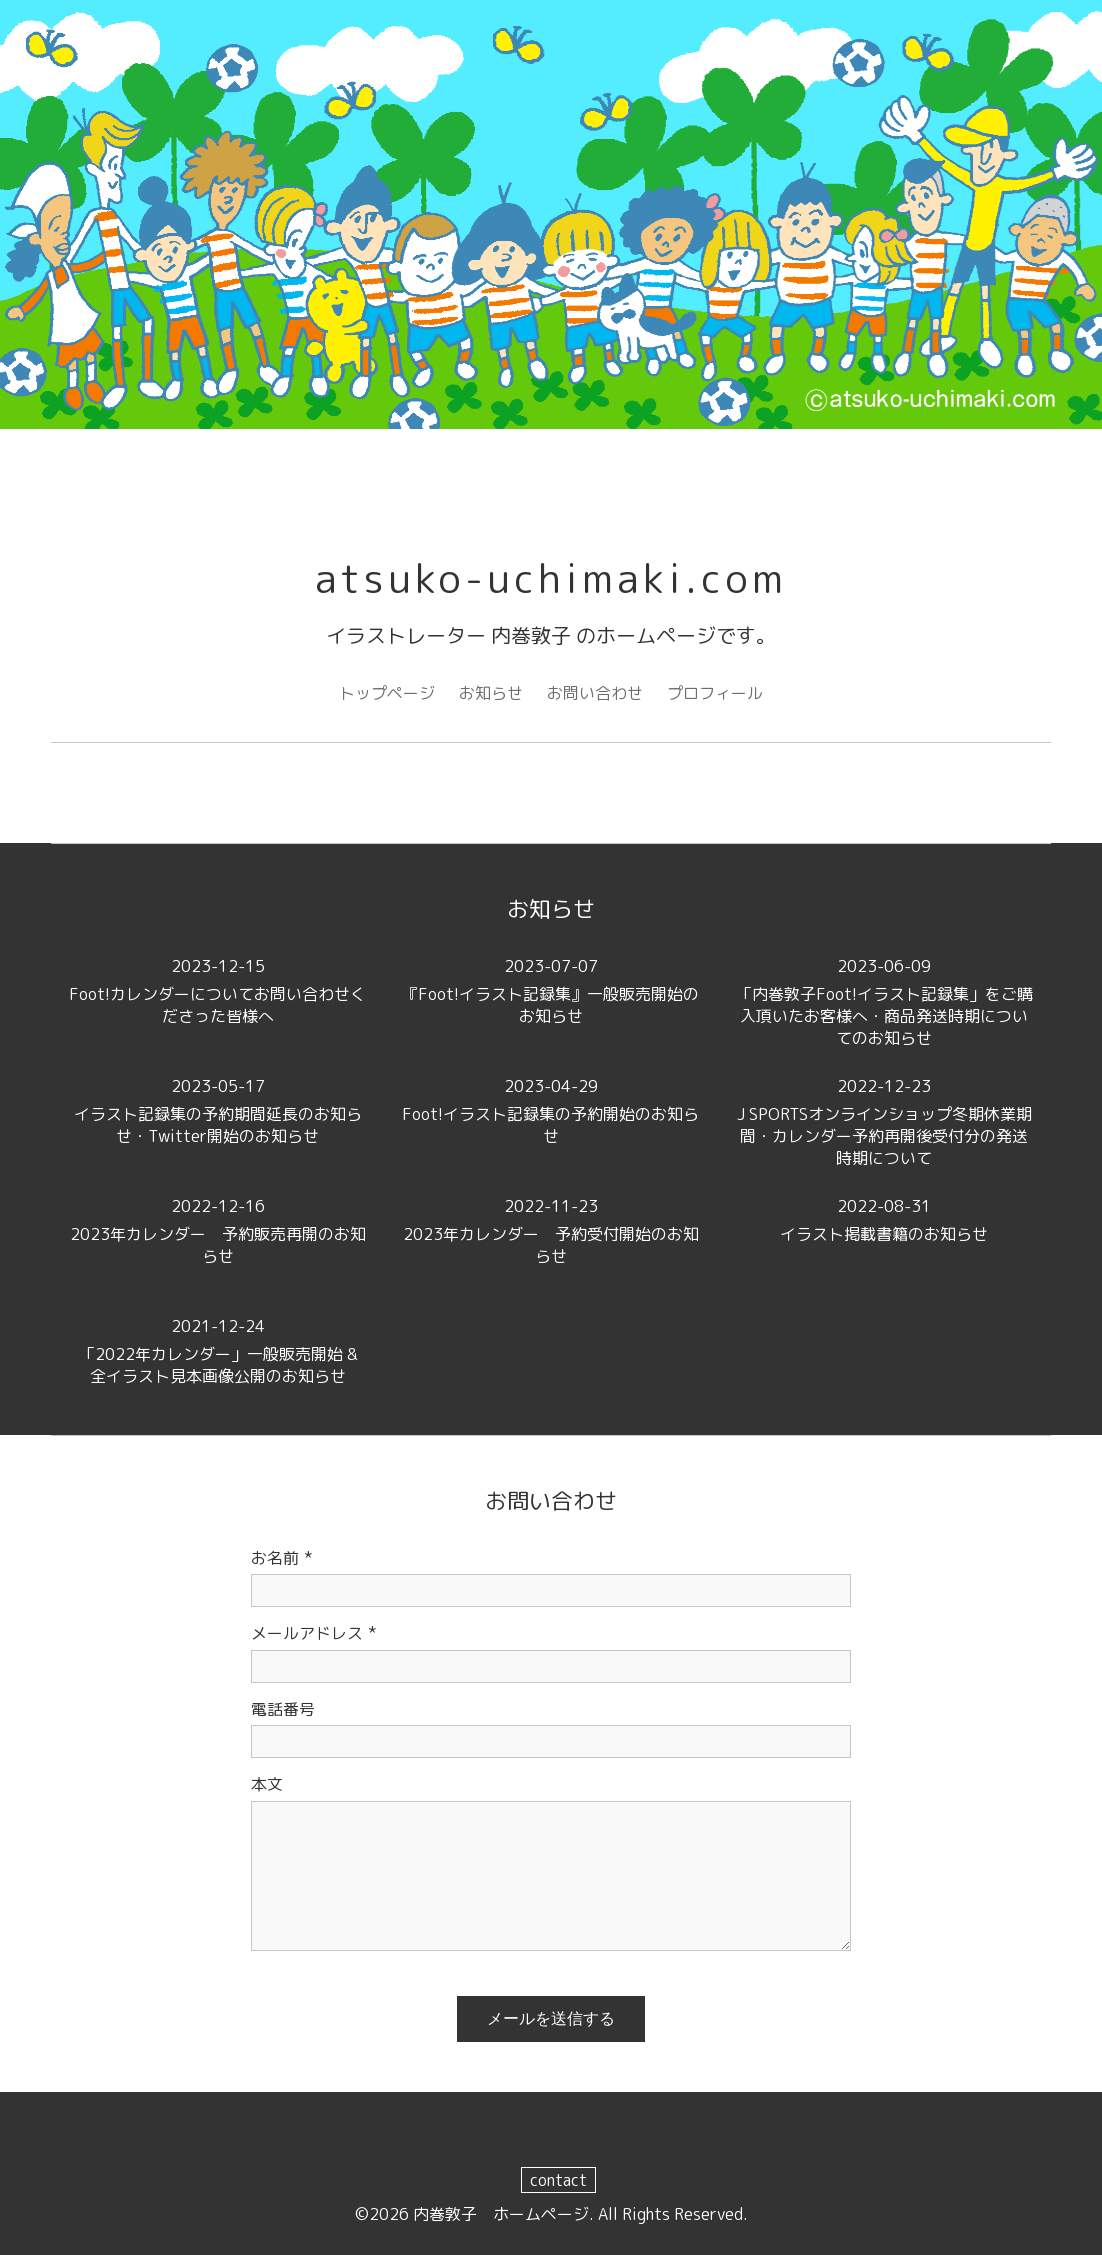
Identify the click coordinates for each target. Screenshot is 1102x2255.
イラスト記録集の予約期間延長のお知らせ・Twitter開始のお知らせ (217, 1111)
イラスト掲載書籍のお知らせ (884, 1219)
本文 (267, 1784)
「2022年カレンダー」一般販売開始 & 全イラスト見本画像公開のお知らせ (227, 1351)
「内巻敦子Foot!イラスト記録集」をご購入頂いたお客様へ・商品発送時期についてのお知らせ (884, 1002)
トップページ (387, 693)
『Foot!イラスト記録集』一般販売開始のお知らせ (550, 991)
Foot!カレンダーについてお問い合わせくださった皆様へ (217, 991)
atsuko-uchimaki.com (551, 578)
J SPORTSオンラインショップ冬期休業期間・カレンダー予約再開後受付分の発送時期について (884, 1122)
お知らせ (491, 693)
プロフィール (715, 693)
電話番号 (283, 1709)
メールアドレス (314, 1633)
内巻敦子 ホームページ (501, 2214)
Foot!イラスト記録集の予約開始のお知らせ (550, 1111)
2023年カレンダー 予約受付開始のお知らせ (550, 1231)
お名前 (282, 1558)
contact (558, 2180)
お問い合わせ (595, 693)
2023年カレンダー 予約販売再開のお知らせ (217, 1231)
